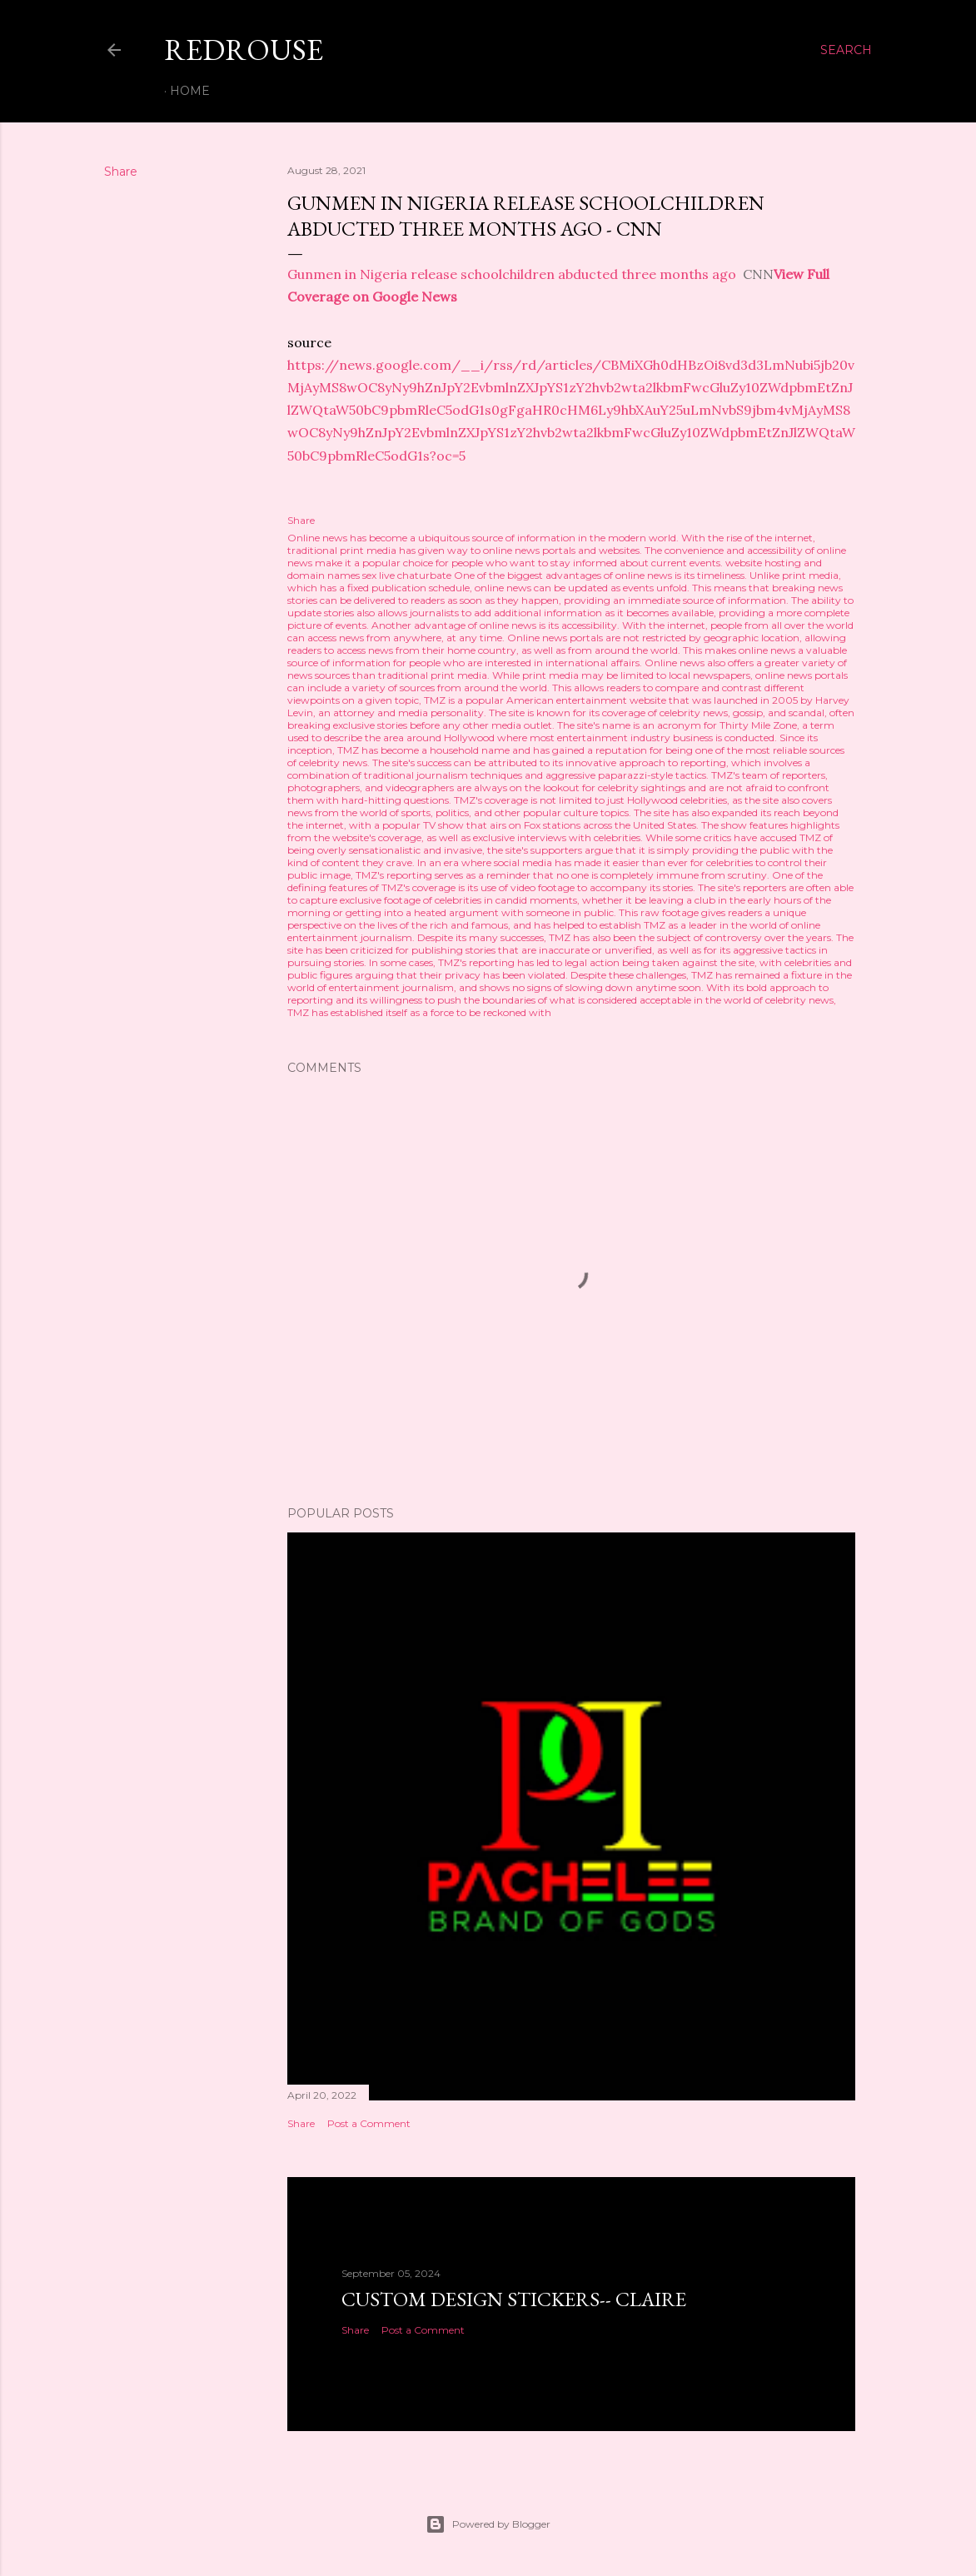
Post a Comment (369, 2123)
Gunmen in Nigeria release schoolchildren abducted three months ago (511, 274)
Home (190, 90)
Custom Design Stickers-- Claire (513, 2299)
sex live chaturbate (406, 575)
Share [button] (120, 171)
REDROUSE (243, 49)
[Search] (846, 50)
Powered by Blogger (488, 2524)
